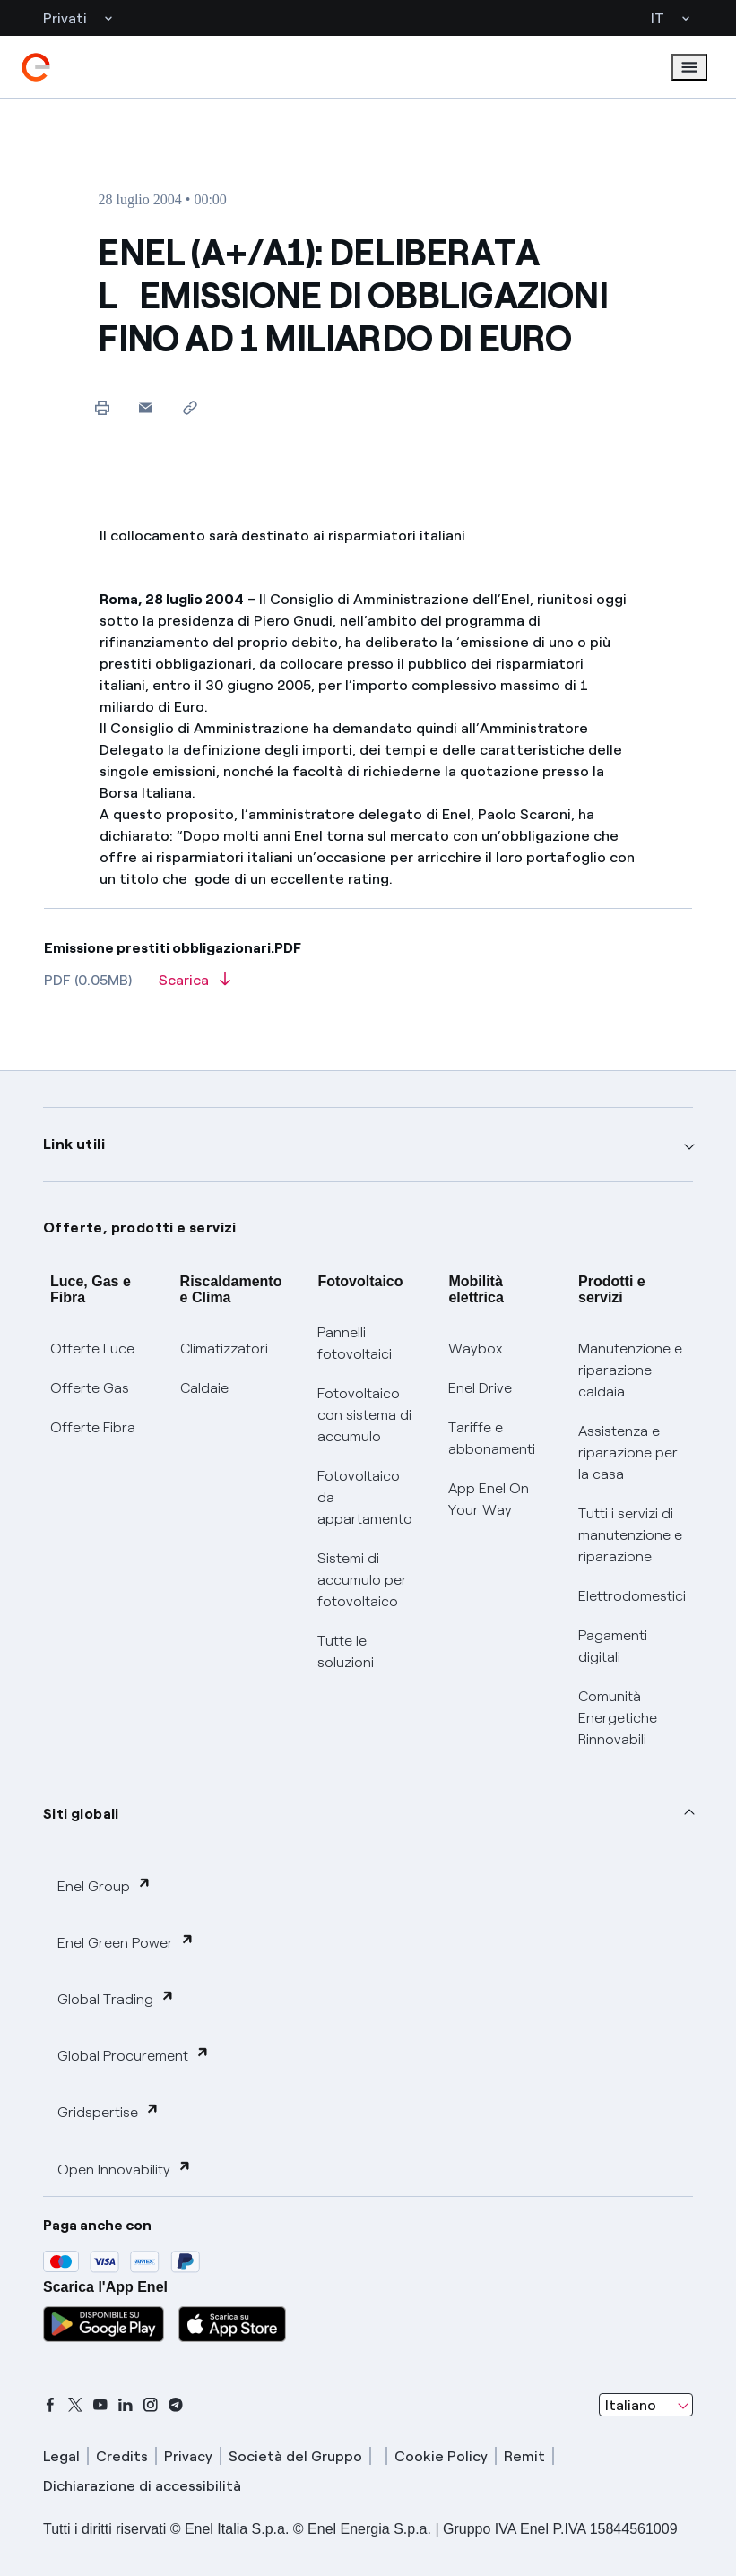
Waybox (475, 1348)
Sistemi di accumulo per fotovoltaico (362, 1580)
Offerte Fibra (92, 1427)
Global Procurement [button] (133, 2054)
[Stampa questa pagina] (102, 407)
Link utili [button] (74, 1144)
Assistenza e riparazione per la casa (628, 1452)
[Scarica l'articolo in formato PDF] (194, 986)
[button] (146, 407)
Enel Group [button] (104, 1885)
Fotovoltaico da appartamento (364, 1497)
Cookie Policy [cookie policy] (441, 2456)
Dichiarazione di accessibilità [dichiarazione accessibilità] (142, 2485)
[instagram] (150, 2405)
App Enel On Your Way (488, 1499)
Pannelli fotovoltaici (354, 1343)
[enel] (36, 67)
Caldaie (204, 1387)
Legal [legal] (61, 2456)
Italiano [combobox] (630, 2405)
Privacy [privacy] (188, 2456)
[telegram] (176, 2405)
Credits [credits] (122, 2456)
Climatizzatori (224, 1348)
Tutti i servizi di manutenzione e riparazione (630, 1535)
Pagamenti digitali (612, 1646)
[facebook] (50, 2405)
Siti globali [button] (81, 1813)
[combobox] (646, 2404)
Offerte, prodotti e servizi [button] (140, 1227)
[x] (75, 2405)
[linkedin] (125, 2405)
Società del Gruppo (295, 2456)
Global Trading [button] (116, 1998)
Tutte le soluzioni (345, 1651)
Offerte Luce (92, 1348)
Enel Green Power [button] (126, 1941)
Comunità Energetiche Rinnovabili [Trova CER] (617, 1718)
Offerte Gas (89, 1387)
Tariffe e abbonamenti (491, 1438)
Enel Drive (480, 1387)
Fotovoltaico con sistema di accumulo (364, 1415)
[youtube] (100, 2405)
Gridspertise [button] (108, 2111)
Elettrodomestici (632, 1595)
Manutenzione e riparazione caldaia (630, 1370)
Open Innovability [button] (124, 2168)
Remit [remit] (524, 2456)
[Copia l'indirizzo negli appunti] (189, 407)
